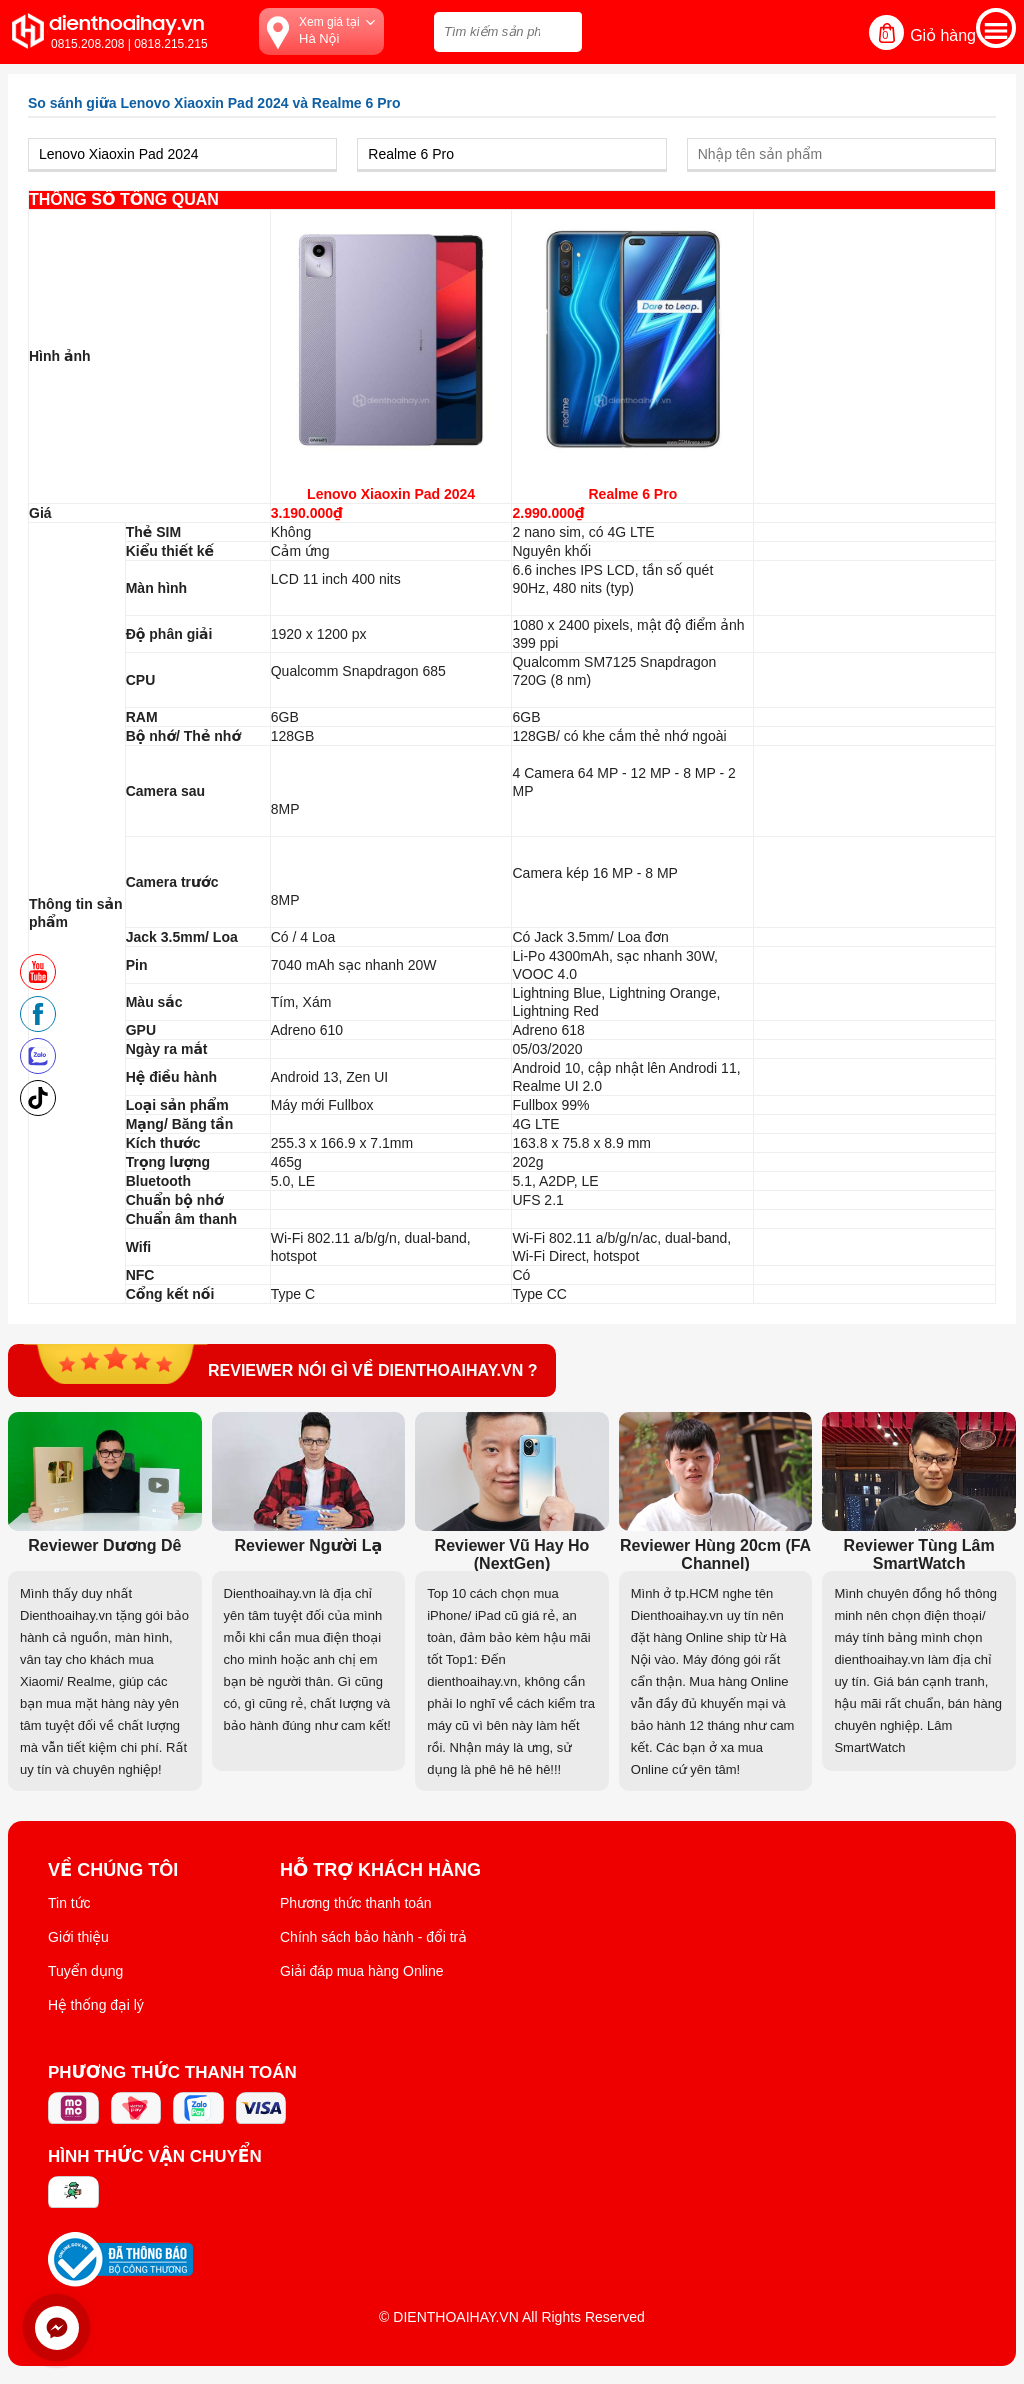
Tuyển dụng (85, 1971)
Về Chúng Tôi (113, 1870)
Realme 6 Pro (633, 494)
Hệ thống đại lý (96, 2005)
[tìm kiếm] (561, 29)
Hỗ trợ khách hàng (380, 1870)
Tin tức (69, 1903)
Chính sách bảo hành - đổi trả (373, 1937)
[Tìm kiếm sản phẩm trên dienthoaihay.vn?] (508, 32)
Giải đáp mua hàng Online (361, 1971)
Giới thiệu (78, 1937)
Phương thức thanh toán (356, 1903)
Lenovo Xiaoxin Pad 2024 (391, 494)
